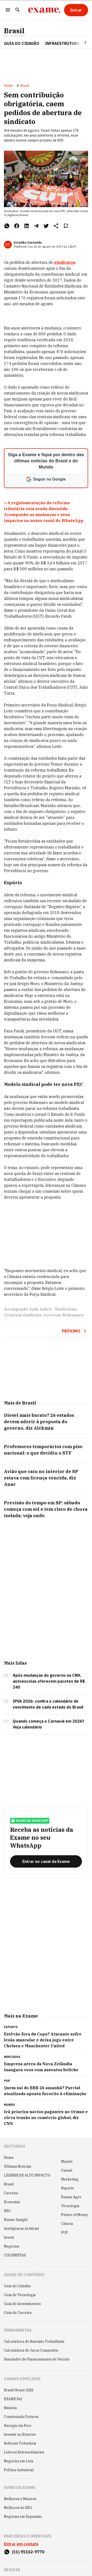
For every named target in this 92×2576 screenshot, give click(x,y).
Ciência (67, 2223)
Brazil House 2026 (19, 2390)
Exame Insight (16, 2219)
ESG (7, 2211)
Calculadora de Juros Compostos (31, 2350)
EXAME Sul (13, 2399)
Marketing (70, 2179)
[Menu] (8, 10)
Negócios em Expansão (23, 2516)
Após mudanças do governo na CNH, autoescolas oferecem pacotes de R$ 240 (49, 1681)
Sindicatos (65, 1309)
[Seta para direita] (79, 42)
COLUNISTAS (15, 2255)
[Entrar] (76, 10)
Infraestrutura (62, 43)
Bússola (10, 2408)
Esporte (67, 2188)
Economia (12, 2202)
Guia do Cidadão (21, 43)
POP (64, 2232)
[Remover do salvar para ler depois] (66, 226)
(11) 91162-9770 (28, 2551)
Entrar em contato (21, 2543)
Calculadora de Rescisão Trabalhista (34, 2341)
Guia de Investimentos (22, 2304)
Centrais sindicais (22, 1315)
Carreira (11, 2193)
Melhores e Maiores (20, 2499)
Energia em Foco (17, 2425)
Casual (66, 2170)
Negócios (11, 2246)
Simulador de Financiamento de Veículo (37, 2359)
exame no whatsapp (29, 1821)
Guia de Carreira (18, 2312)
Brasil (14, 30)
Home (8, 85)
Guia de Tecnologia (20, 2295)
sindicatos (65, 262)
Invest (9, 2237)
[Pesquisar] (18, 10)
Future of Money (74, 2215)
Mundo (67, 2161)
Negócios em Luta (18, 2461)
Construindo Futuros (21, 2416)
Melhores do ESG (18, 2507)
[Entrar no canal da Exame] (46, 1861)
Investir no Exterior (20, 2434)
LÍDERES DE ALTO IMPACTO (27, 2175)
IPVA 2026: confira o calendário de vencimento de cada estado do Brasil (48, 1704)
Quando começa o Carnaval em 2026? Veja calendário (48, 1724)
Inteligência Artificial (21, 2228)
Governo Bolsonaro (63, 1315)
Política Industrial (19, 2470)
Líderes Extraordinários (24, 2452)
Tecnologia (70, 2206)
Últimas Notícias (17, 2166)
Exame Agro (71, 2197)
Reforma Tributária (20, 2443)
